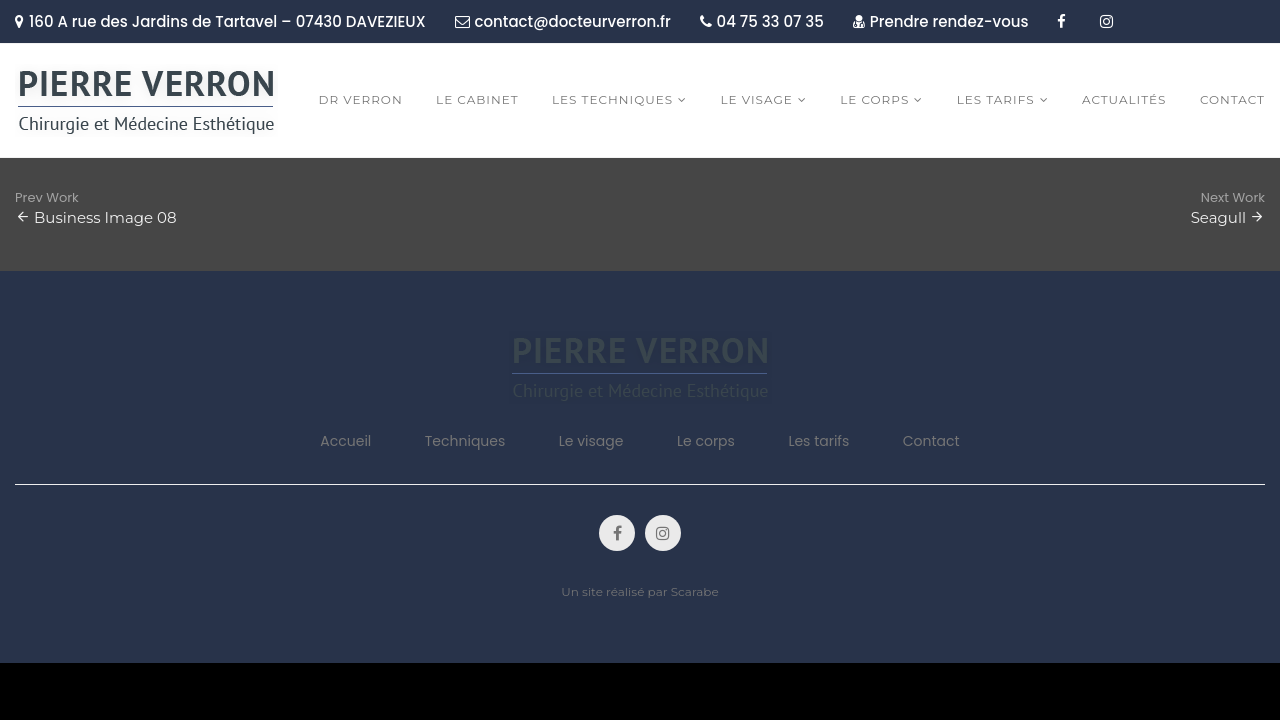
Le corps (706, 441)
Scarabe (695, 591)
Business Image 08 (105, 217)
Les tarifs (818, 441)
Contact (931, 441)
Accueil (345, 441)
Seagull (1218, 217)
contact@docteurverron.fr (563, 21)
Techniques (465, 441)
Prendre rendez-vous (941, 21)
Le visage (591, 441)
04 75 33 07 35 (762, 21)
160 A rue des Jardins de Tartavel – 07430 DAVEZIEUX (220, 21)
